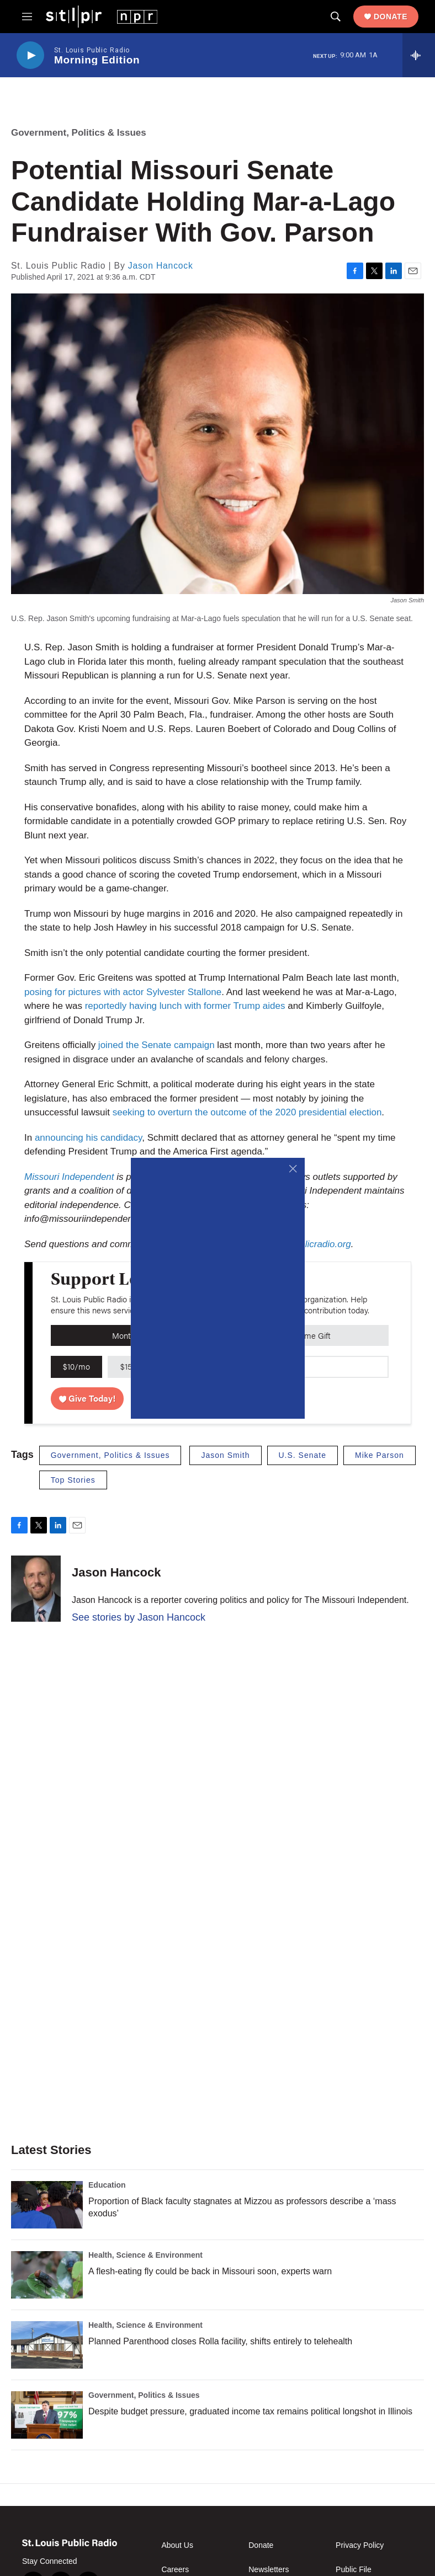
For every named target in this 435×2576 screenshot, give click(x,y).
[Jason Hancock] (36, 1589)
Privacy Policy (360, 2545)
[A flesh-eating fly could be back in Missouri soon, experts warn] (47, 2275)
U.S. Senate (303, 1455)
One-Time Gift (305, 1335)
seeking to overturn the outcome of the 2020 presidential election (247, 1112)
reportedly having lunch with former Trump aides (185, 1006)
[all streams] (418, 55)
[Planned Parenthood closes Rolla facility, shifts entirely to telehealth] (47, 2345)
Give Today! (87, 1398)
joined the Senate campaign (156, 1045)
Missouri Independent (70, 1177)
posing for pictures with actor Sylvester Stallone (122, 992)
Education (107, 2184)
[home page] (101, 16)
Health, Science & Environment (145, 2255)
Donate (390, 16)
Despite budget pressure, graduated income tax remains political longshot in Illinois (250, 2411)
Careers (175, 2570)
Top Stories (73, 1480)
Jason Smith (225, 1455)
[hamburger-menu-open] (27, 17)
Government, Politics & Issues (78, 132)
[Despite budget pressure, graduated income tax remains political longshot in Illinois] (47, 2415)
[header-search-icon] (335, 17)
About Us (177, 2545)
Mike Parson (379, 1455)
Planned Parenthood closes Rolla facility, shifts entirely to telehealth (220, 2341)
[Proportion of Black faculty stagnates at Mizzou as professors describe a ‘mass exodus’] (47, 2204)
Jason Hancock (160, 265)
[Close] (293, 1169)
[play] (30, 55)
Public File (354, 2570)
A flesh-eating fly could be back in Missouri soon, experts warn (210, 2271)
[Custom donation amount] (339, 1367)
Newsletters (268, 2570)
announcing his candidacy (88, 1137)
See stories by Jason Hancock (138, 1617)
